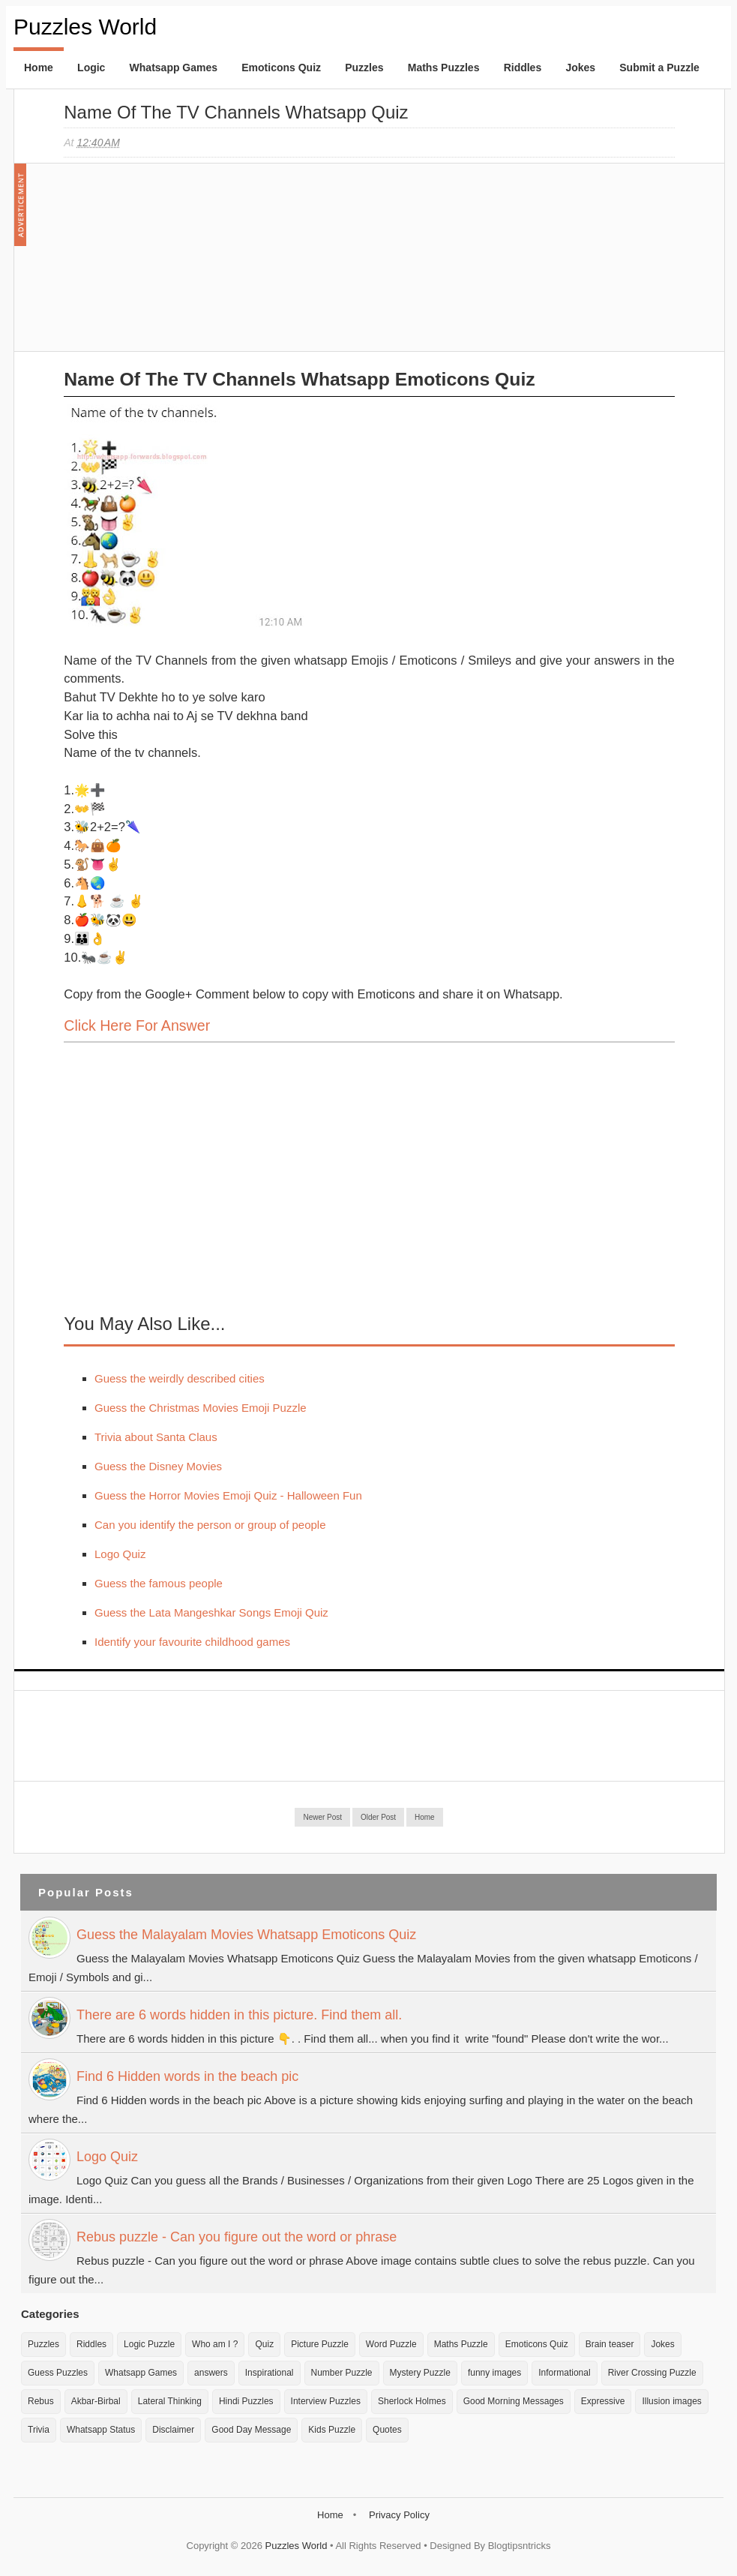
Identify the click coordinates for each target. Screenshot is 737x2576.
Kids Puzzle (331, 2429)
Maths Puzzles (444, 68)
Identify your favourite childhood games (192, 1641)
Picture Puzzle (320, 2344)
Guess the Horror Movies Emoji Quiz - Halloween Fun (228, 1495)
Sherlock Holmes (412, 2401)
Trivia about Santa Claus (155, 1437)
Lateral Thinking (170, 2401)
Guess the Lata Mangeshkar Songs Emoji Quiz (211, 1612)
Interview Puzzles (326, 2401)
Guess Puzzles (58, 2372)
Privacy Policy (399, 2514)
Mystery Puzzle (420, 2372)
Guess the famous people (158, 1583)
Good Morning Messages (513, 2401)
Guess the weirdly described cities (179, 1378)
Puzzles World (85, 26)
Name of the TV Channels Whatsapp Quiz (236, 112)
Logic (91, 68)
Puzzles (364, 68)
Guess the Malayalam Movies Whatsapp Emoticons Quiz (246, 1934)
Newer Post (322, 1817)
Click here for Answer (137, 1025)
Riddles (523, 68)
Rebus (41, 2401)
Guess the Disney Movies (158, 1466)
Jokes (580, 68)
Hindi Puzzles (246, 2401)
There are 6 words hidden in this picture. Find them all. (239, 2014)
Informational (564, 2372)
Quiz (264, 2344)
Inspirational (269, 2372)
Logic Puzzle (149, 2344)
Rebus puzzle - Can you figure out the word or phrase (236, 2236)
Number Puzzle (342, 2372)
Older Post (378, 1817)
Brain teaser (610, 2344)
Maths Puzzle (461, 2344)
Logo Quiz (119, 1554)
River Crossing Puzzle (652, 2372)
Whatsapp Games (173, 68)
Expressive (603, 2401)
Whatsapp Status (101, 2429)
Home (38, 68)
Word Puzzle (391, 2344)
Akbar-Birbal (96, 2401)
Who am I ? (215, 2344)
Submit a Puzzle (659, 68)
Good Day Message (251, 2429)
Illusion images (671, 2401)
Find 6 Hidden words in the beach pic (187, 2076)
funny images (494, 2372)
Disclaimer (173, 2429)
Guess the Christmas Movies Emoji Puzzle (200, 1407)
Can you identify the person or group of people (210, 1524)
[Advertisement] (176, 265)
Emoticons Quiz (281, 68)
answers (211, 2372)
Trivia (38, 2429)
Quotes (387, 2429)
